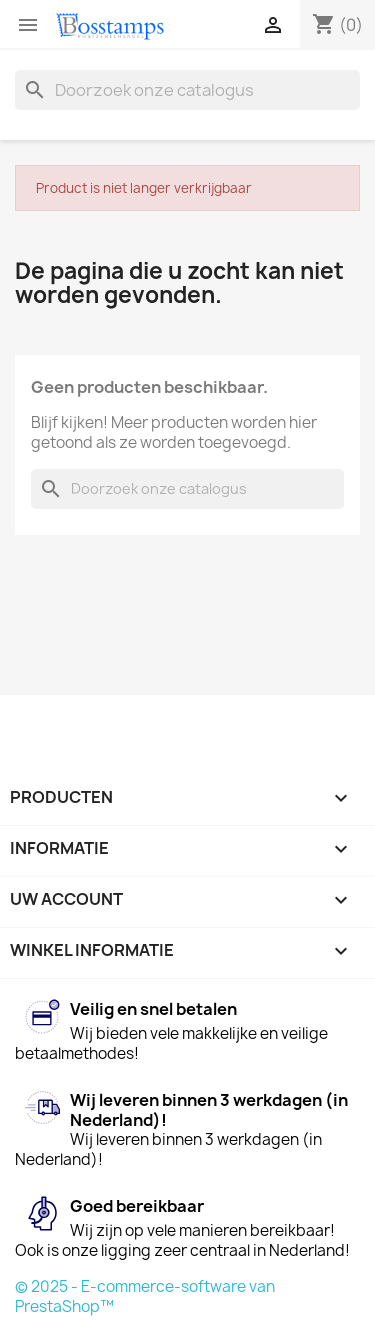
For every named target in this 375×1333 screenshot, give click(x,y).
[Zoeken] (187, 90)
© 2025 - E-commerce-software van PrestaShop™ (145, 1296)
